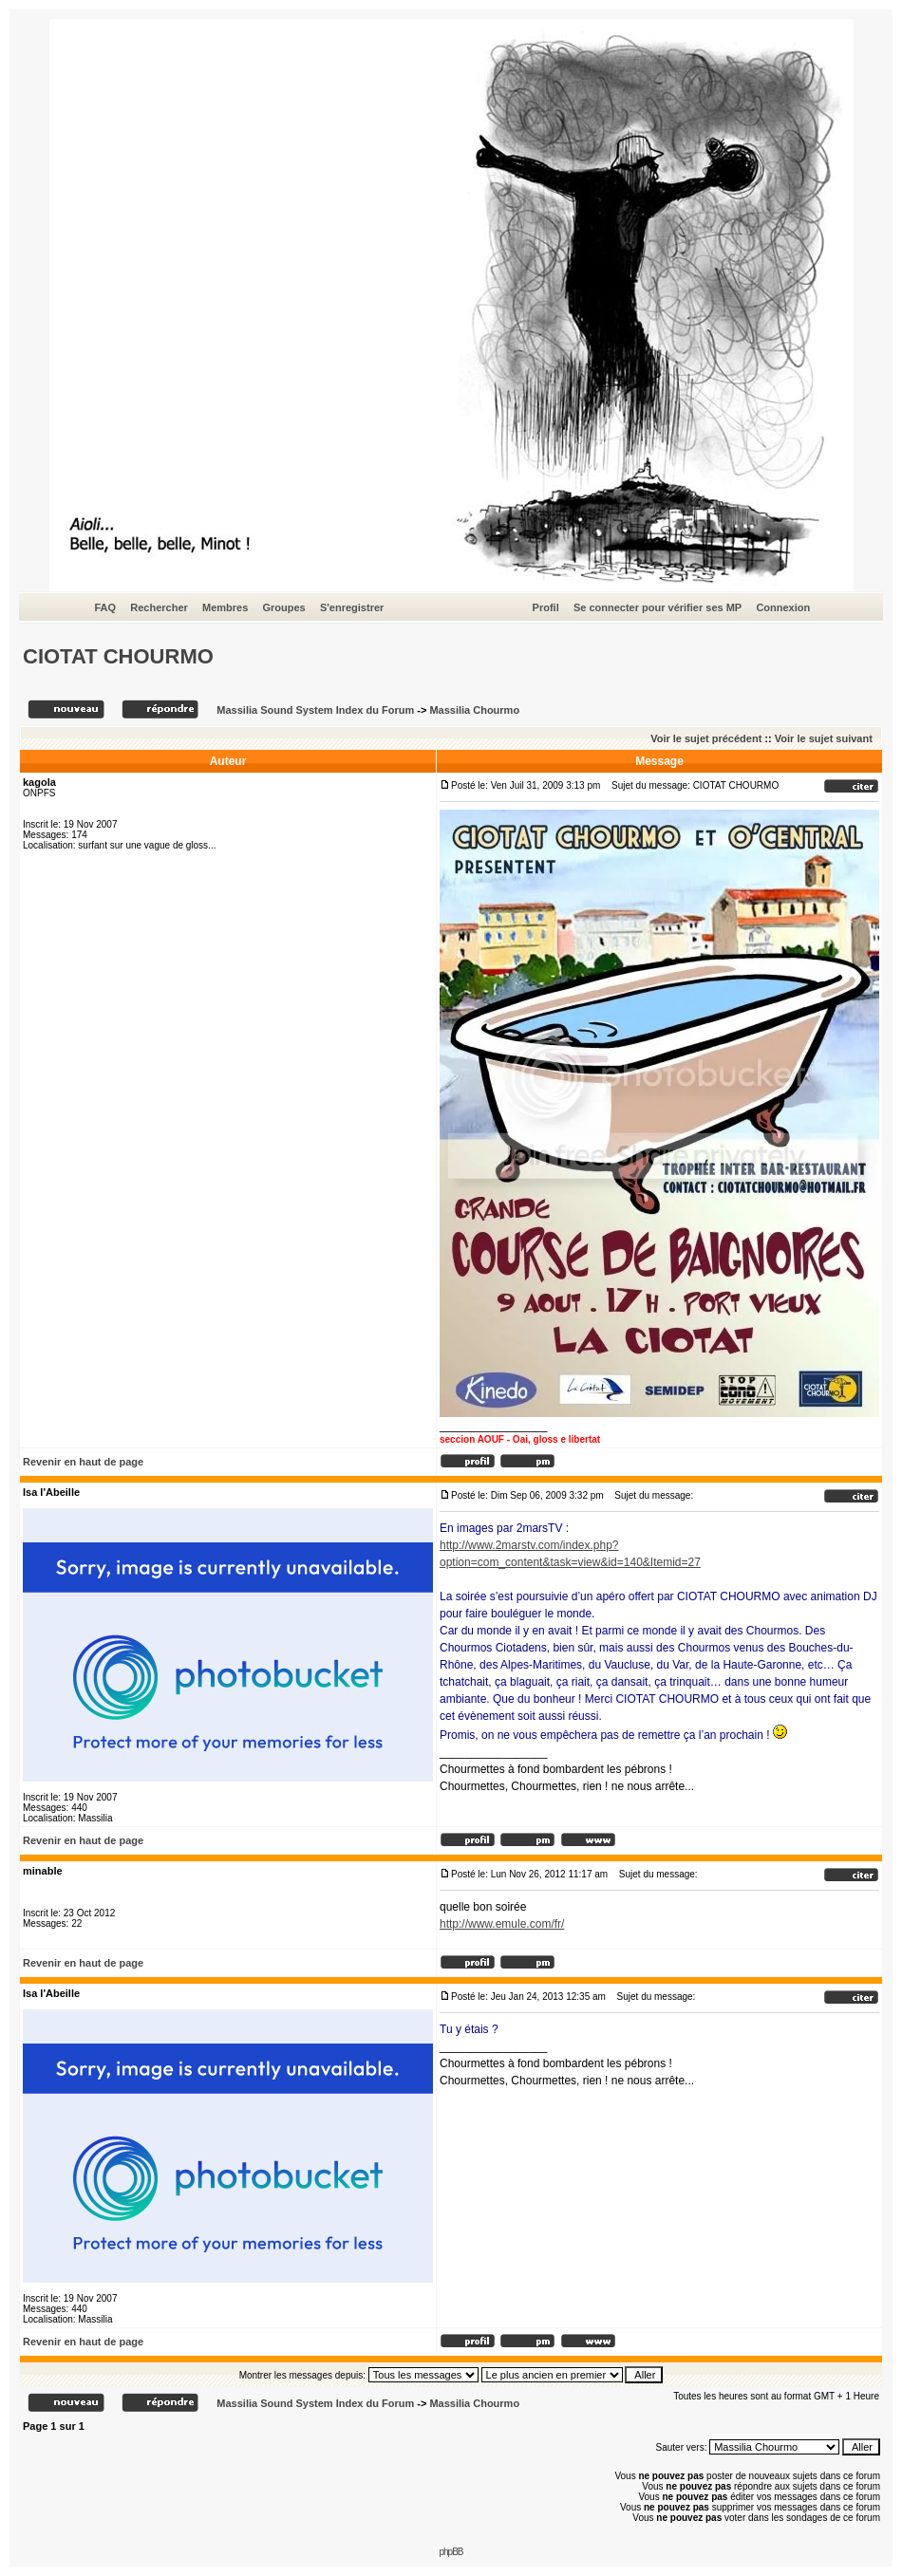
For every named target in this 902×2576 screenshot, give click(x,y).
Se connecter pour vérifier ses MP (657, 607)
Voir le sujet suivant (824, 738)
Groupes (283, 607)
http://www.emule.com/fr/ (502, 1924)
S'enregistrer (352, 607)
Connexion (783, 607)
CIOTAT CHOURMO (118, 656)
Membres (225, 607)
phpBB (450, 2552)
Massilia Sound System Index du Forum (315, 710)
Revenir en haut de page (83, 1461)
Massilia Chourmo (474, 710)
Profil (546, 607)
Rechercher (159, 607)
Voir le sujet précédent (705, 738)
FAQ (106, 607)
